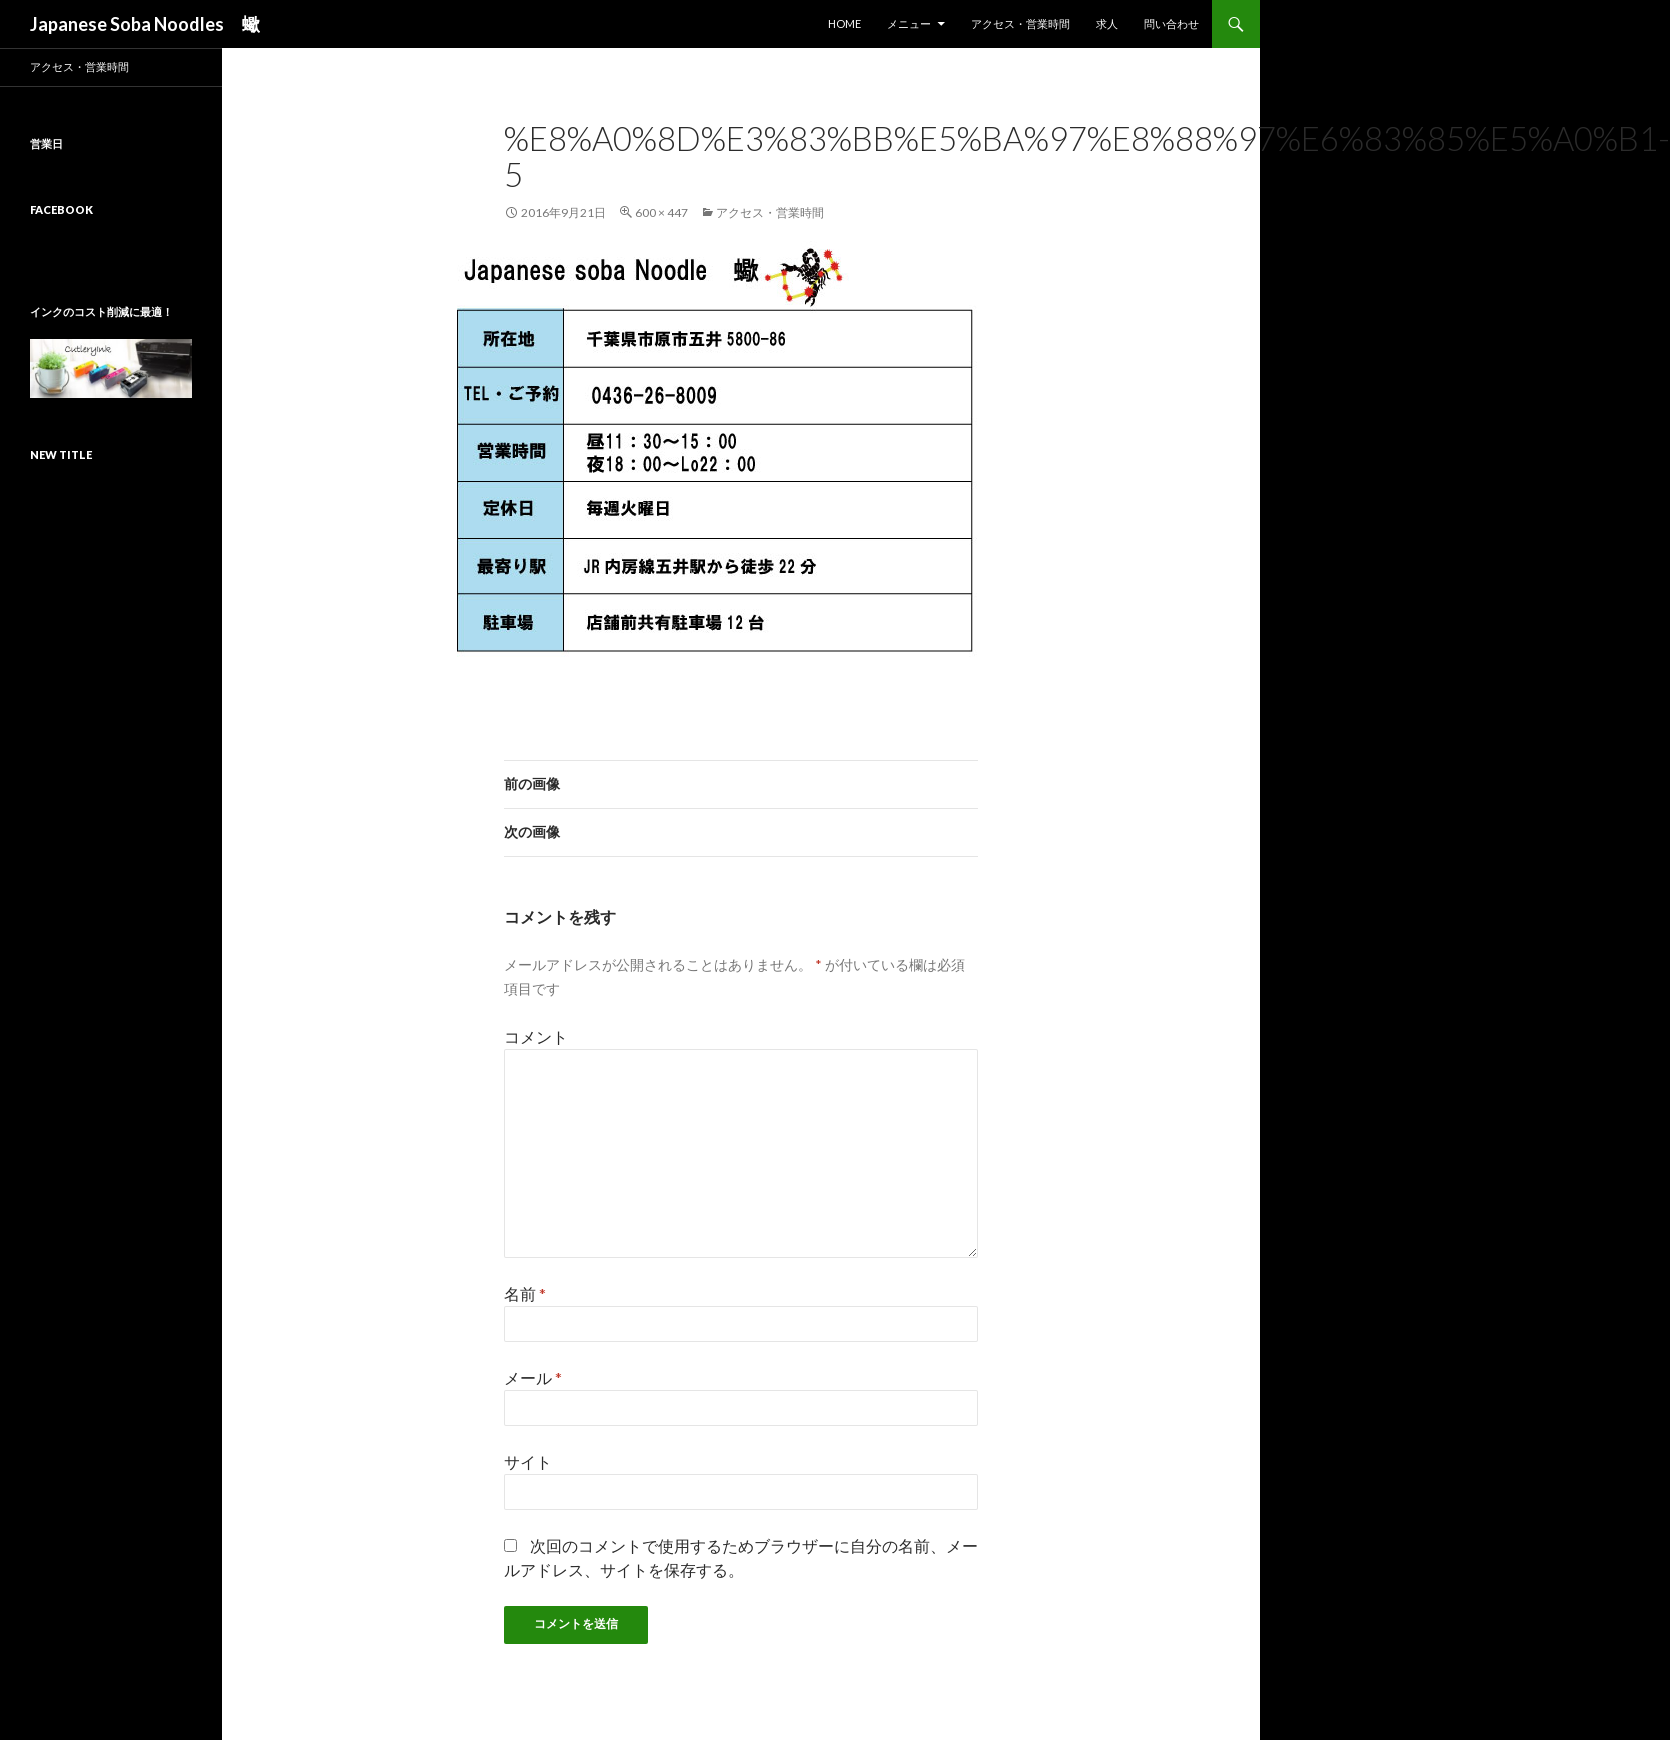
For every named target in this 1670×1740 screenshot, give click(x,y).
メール (533, 1377)
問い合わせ (1171, 23)
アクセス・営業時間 (1020, 23)
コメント (536, 1036)
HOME (844, 23)
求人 (1107, 23)
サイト (528, 1461)
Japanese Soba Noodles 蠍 (145, 24)
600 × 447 (661, 212)
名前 (525, 1293)
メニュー (909, 23)
